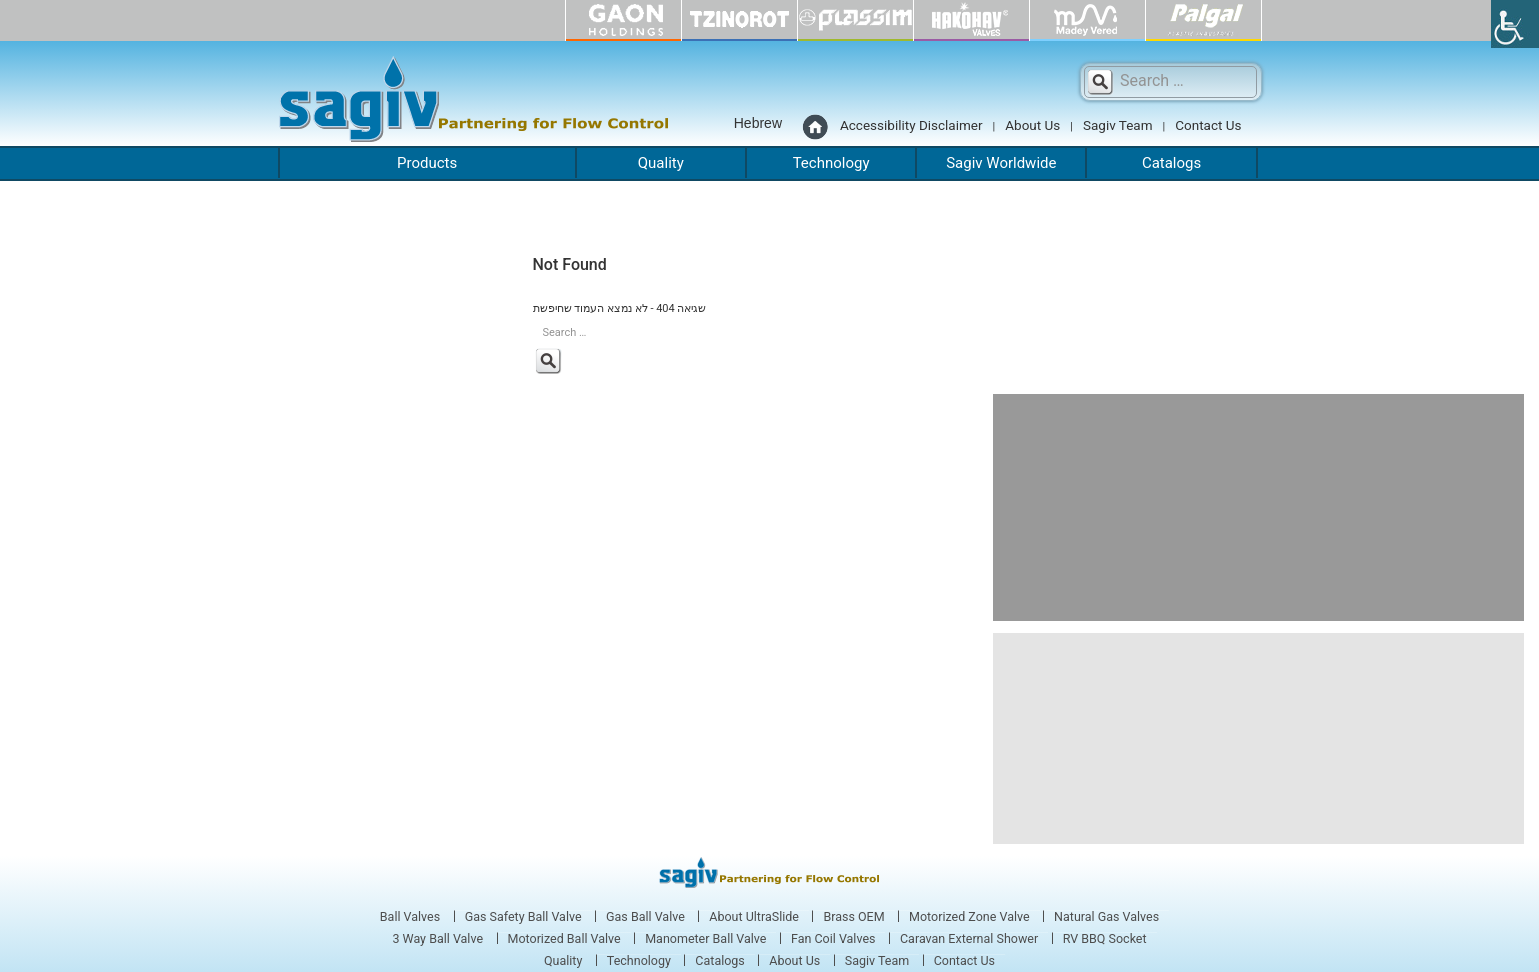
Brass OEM (853, 917)
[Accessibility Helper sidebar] (1515, 24)
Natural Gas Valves (1106, 917)
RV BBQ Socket (1105, 939)
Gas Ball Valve (645, 917)
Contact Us (1208, 125)
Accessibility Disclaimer (911, 125)
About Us (1032, 125)
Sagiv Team (1118, 125)
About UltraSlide (754, 917)
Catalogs (1171, 163)
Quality (661, 163)
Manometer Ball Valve (705, 939)
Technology (831, 163)
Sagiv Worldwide (1001, 163)
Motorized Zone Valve (969, 917)
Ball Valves (410, 917)
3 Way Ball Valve (437, 939)
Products (427, 163)
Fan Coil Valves (833, 939)
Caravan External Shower (969, 939)
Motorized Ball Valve (564, 939)
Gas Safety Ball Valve (523, 917)
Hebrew (758, 123)
